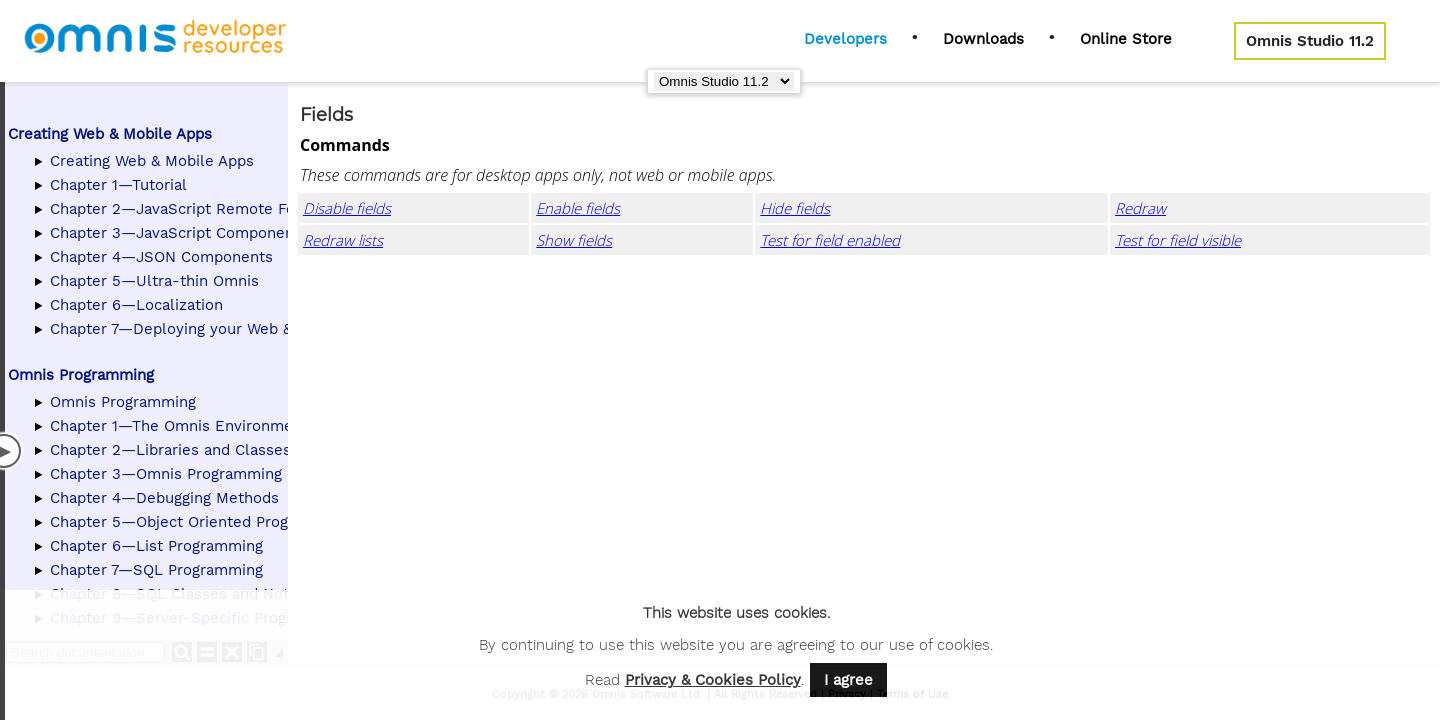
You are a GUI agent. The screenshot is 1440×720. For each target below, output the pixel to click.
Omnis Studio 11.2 (1310, 41)
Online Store (1126, 39)
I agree (848, 680)
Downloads (983, 39)
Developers (845, 39)
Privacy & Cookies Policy (713, 680)
